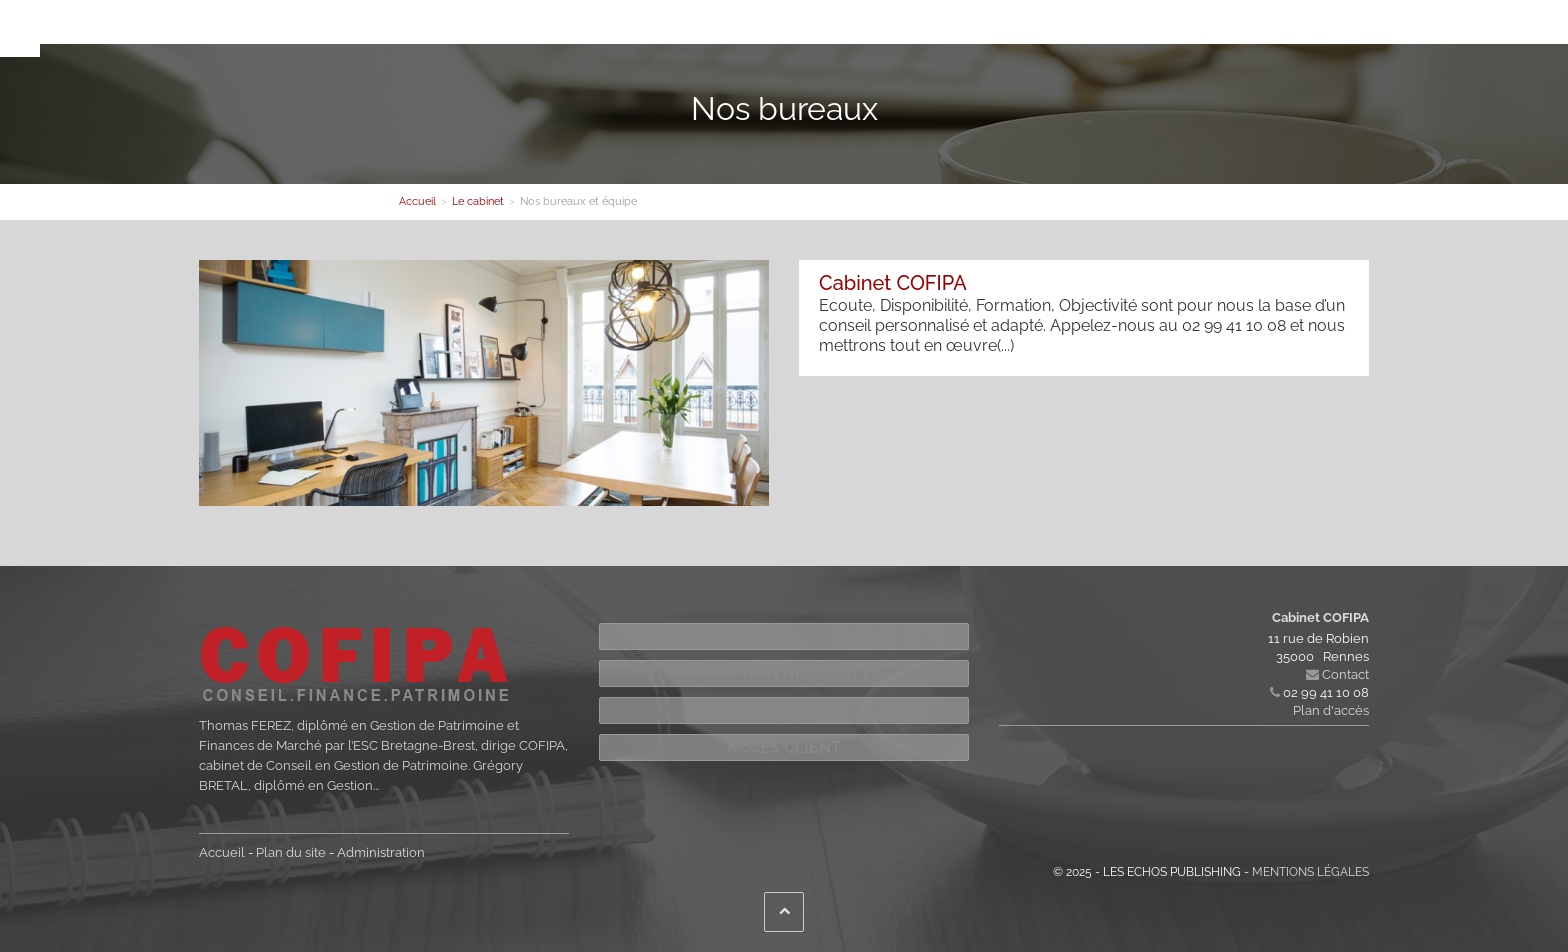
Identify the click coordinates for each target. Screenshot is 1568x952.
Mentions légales (1310, 872)
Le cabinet (431, 26)
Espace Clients (784, 710)
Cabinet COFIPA (893, 283)
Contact (861, 26)
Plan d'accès (1331, 710)
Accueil (222, 852)
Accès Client (784, 747)
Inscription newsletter (784, 673)
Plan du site (291, 852)
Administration (381, 852)
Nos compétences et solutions (584, 26)
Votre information (759, 26)
